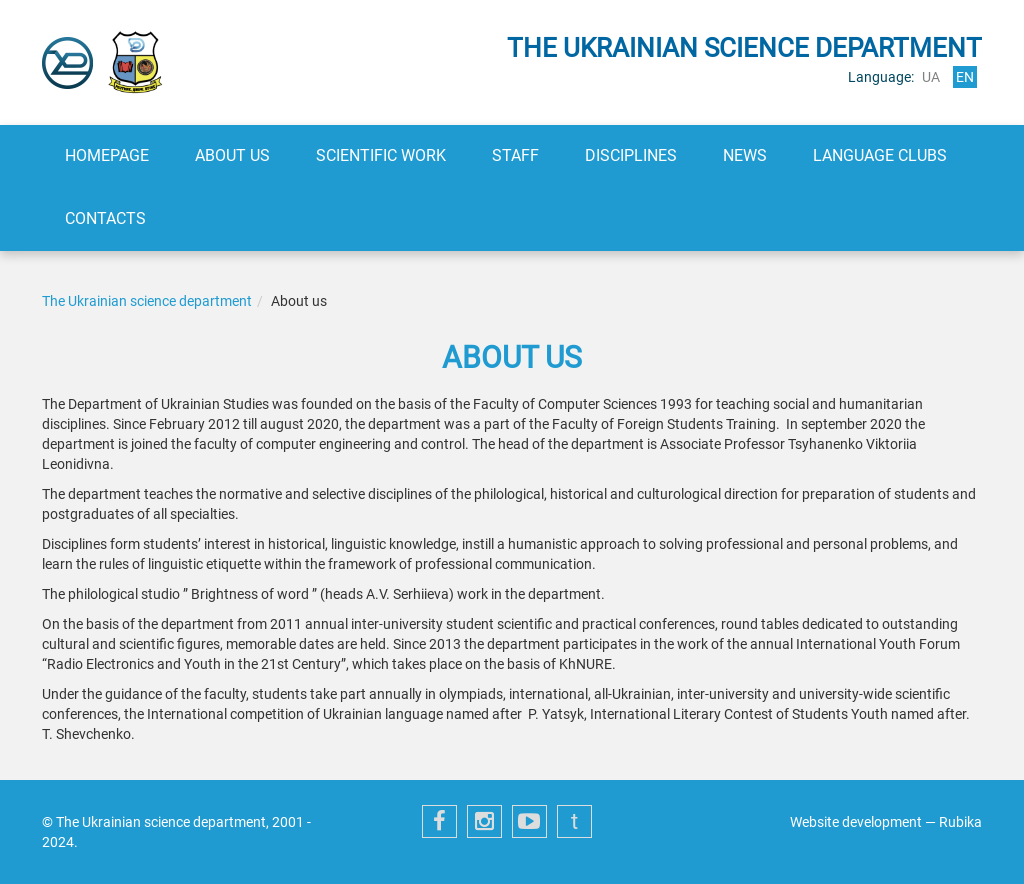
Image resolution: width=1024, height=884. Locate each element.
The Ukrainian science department (147, 301)
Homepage (107, 155)
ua (931, 77)
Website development (856, 822)
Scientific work (381, 155)
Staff (515, 155)
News (745, 155)
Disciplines (631, 155)
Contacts (105, 218)
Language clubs (880, 155)
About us (232, 155)
